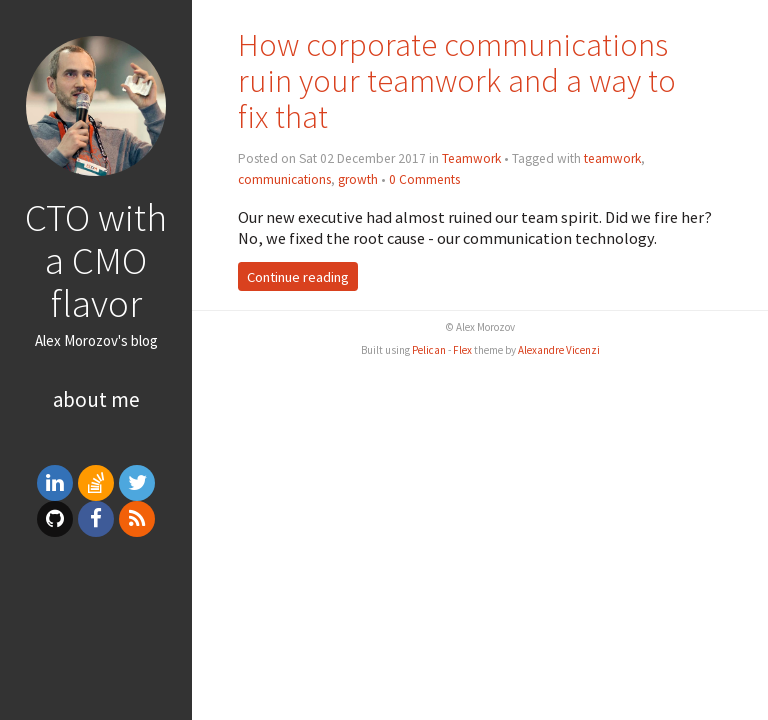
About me (96, 399)
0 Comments (424, 179)
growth (358, 179)
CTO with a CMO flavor (96, 260)
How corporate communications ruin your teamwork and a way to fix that (457, 80)
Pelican (429, 350)
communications (284, 179)
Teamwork (471, 158)
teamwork (612, 158)
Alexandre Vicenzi (559, 350)
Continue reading (298, 277)
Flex (462, 350)
